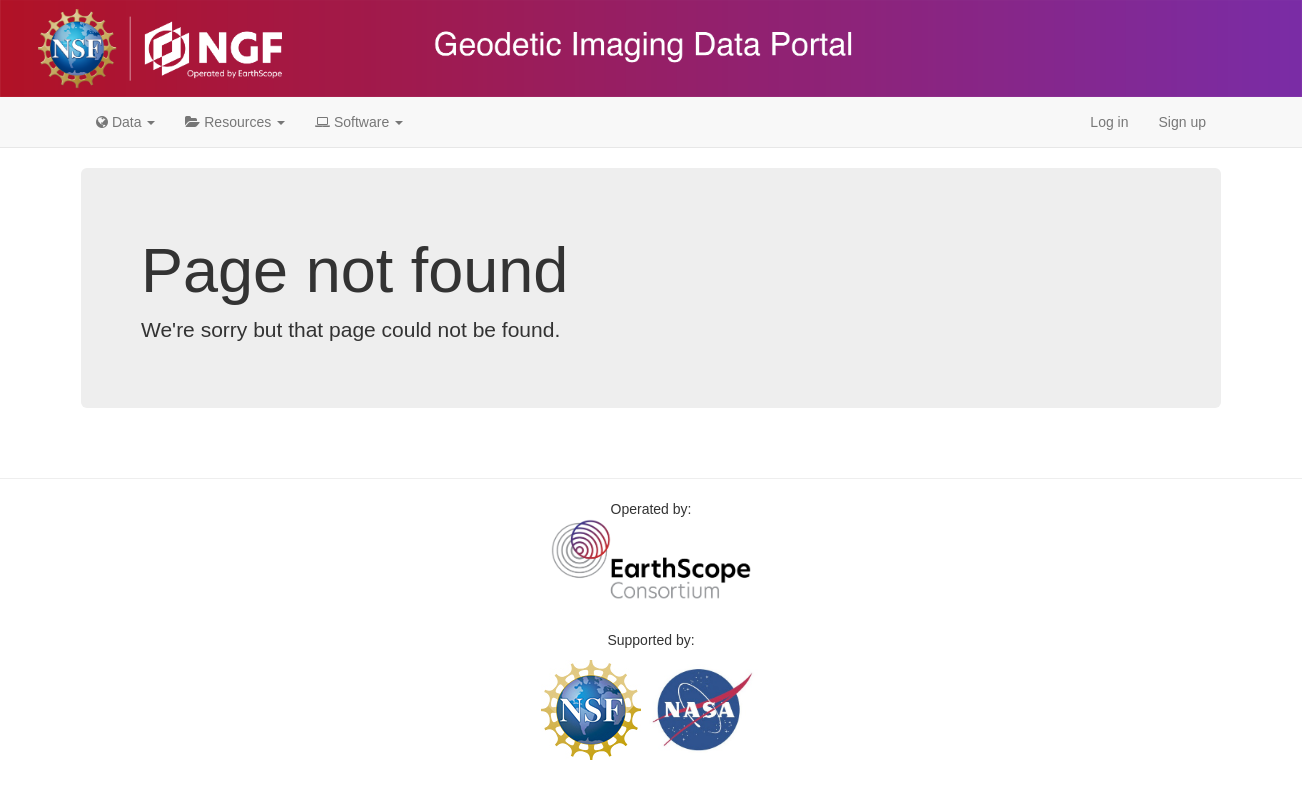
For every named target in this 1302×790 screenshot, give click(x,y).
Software (359, 122)
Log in (1109, 122)
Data (125, 122)
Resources (235, 122)
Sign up (1182, 122)
